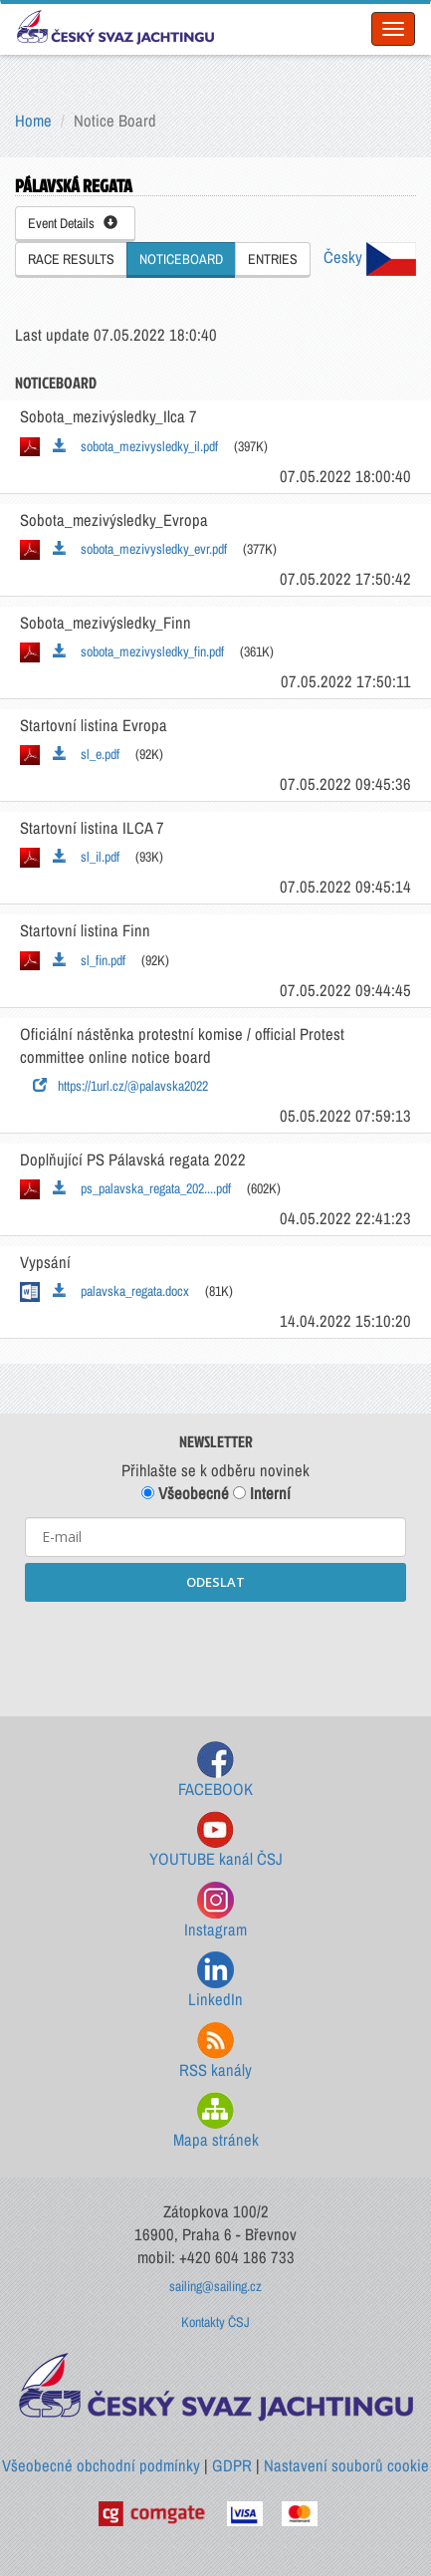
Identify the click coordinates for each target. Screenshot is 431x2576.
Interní (262, 1493)
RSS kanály (215, 2051)
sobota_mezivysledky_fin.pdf (138, 651)
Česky (369, 257)
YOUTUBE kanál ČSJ (216, 1840)
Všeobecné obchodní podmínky (101, 2465)
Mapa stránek (216, 2121)
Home (33, 120)
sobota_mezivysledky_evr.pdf (140, 549)
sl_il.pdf (86, 857)
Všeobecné (185, 1493)
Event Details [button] (72, 223)
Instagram (215, 1911)
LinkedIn (215, 1980)
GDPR (232, 2465)
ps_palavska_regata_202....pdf (142, 1188)
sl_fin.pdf (89, 960)
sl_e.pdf (86, 754)
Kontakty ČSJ (215, 2322)
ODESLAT (215, 1582)
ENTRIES (273, 259)
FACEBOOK (215, 1770)
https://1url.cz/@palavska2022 (120, 1086)
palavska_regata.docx (121, 1291)
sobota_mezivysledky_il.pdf (135, 446)
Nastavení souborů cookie (346, 2465)
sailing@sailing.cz (215, 2286)
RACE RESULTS (71, 259)
